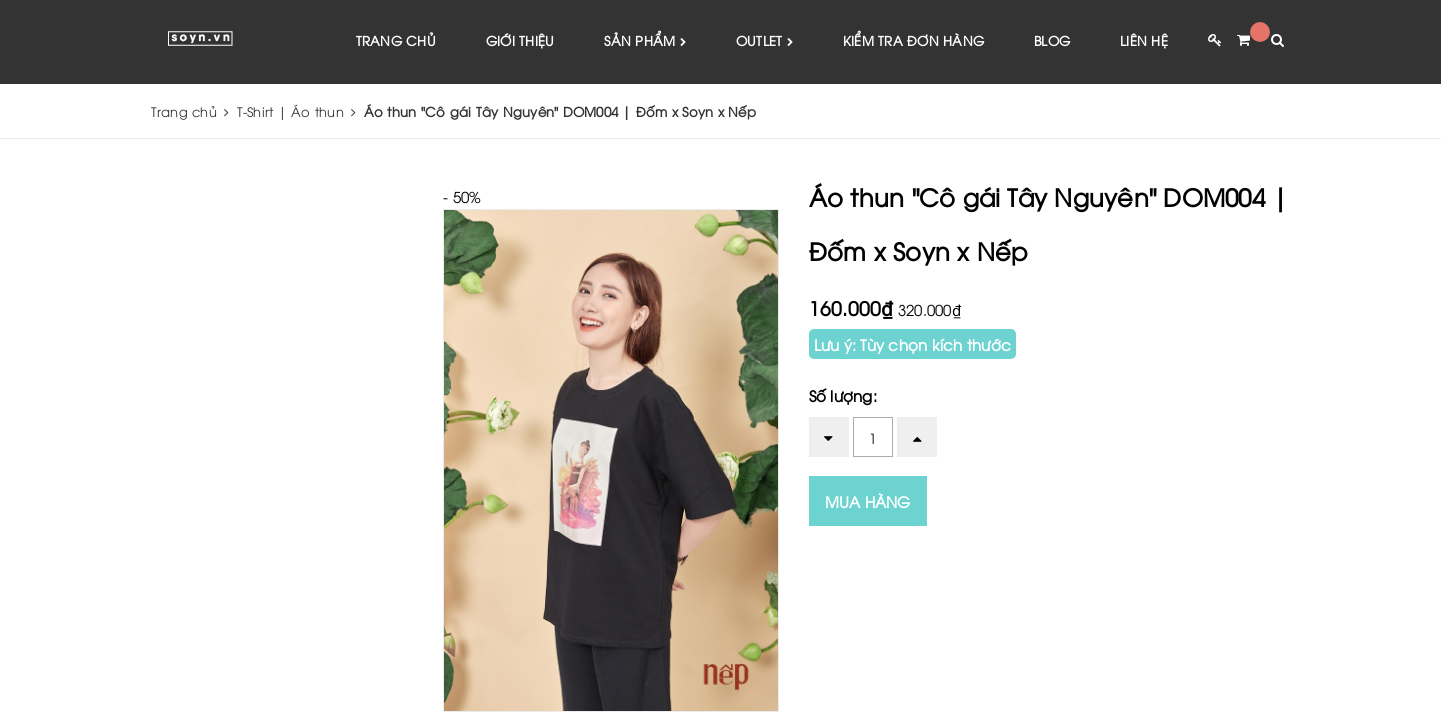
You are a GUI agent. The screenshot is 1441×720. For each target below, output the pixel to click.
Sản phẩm (645, 41)
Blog (1052, 40)
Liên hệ (1144, 40)
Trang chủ (396, 40)
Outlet (764, 41)
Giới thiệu (520, 40)
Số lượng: (843, 395)
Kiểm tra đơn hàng (913, 40)
